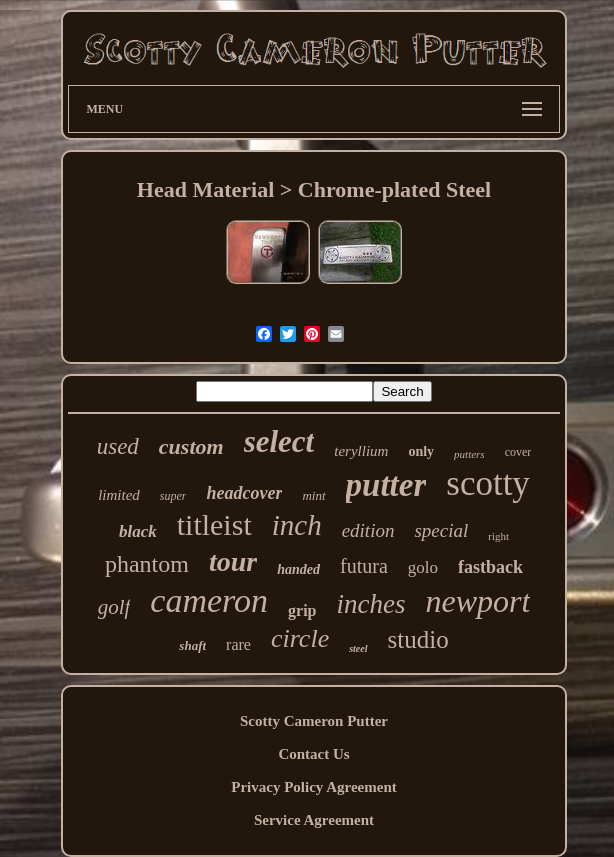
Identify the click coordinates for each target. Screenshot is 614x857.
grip (302, 610)
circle (300, 638)
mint (313, 495)
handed (298, 569)
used (118, 446)
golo (423, 567)
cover (518, 452)
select (279, 441)
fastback (490, 567)
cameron (209, 600)
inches (370, 604)
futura (364, 566)
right (498, 536)
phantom (147, 564)
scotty (488, 483)
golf (114, 607)
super (173, 496)
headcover (244, 493)
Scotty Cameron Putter (314, 721)
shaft (192, 645)
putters (469, 454)
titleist (214, 524)
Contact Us (313, 754)
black (138, 531)
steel (358, 648)
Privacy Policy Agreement (314, 787)
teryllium (361, 451)
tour (233, 561)
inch (297, 525)
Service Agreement (314, 820)
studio (418, 639)
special (441, 530)
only (421, 451)
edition (368, 530)
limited (119, 495)
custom (191, 446)
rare (238, 644)
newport (477, 601)
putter (386, 485)
